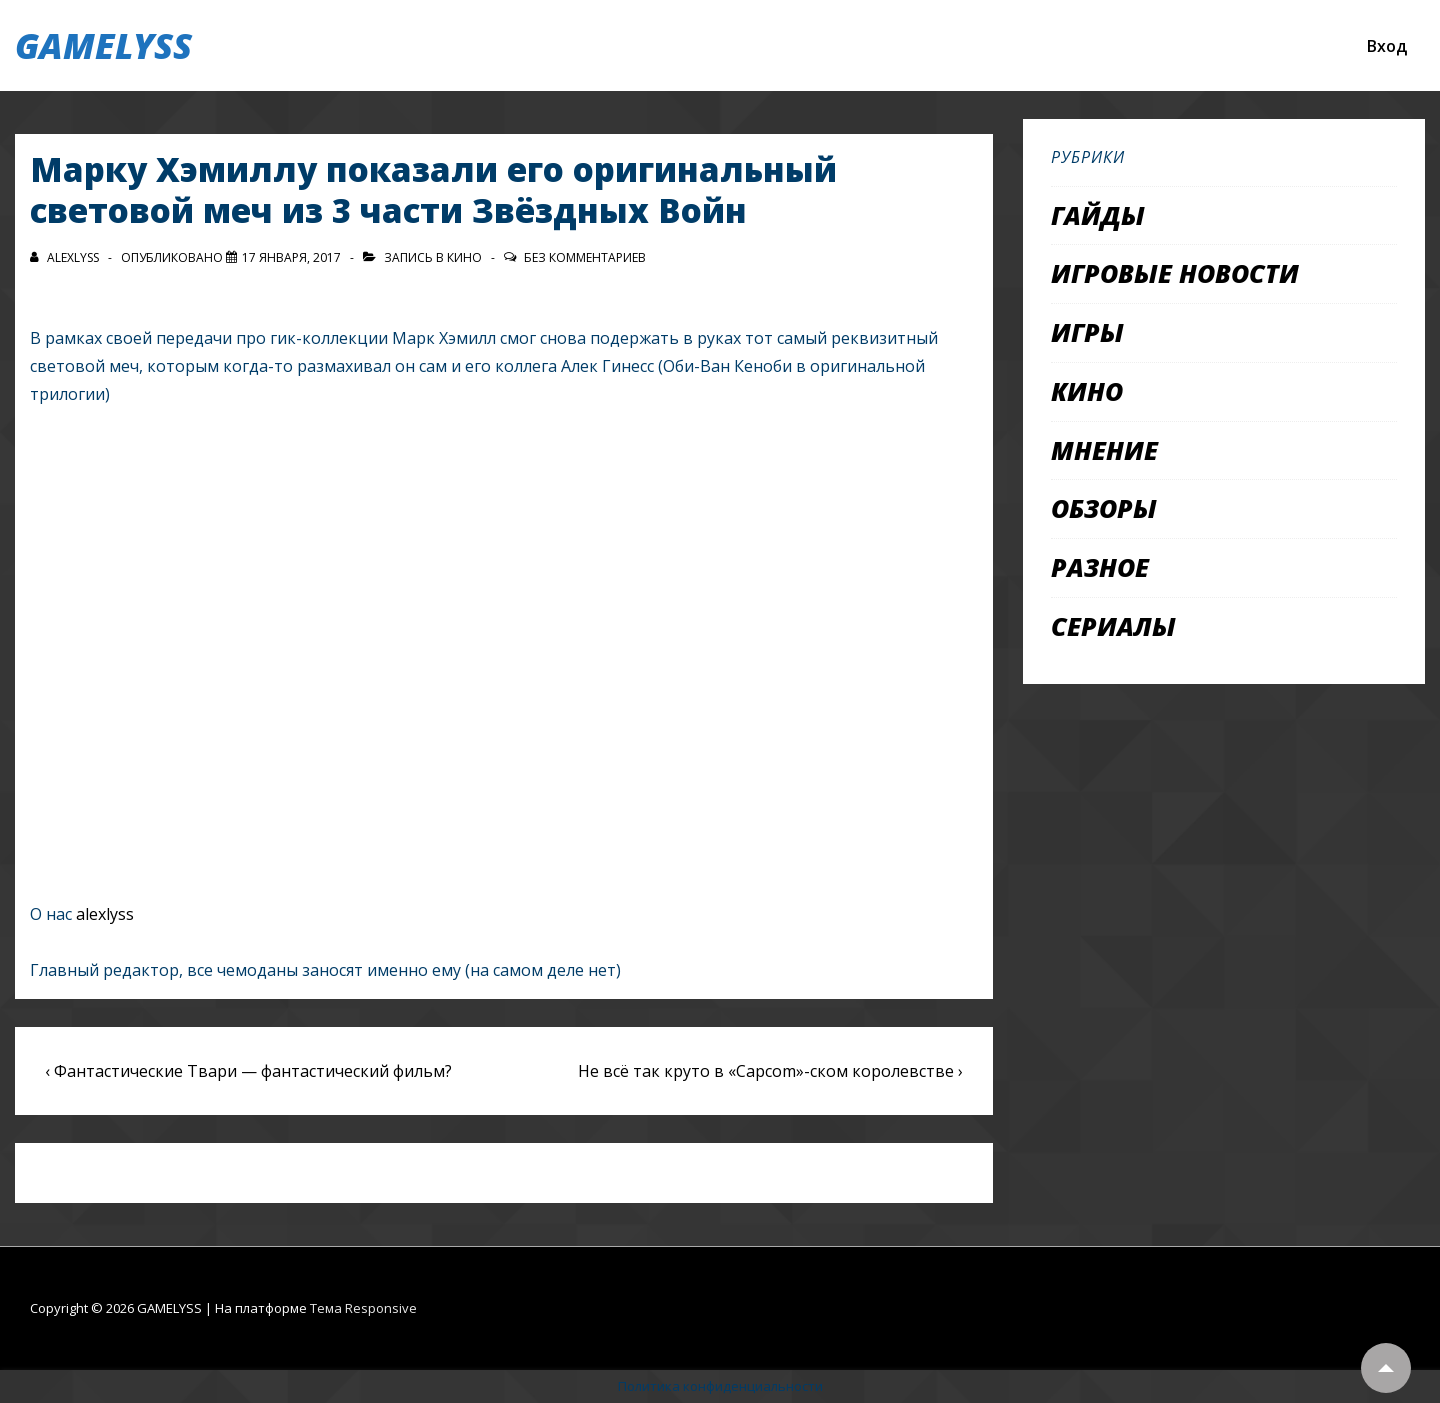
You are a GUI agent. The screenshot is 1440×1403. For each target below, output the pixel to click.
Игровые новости (1175, 273)
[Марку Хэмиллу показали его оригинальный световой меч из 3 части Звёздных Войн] (291, 257)
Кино (464, 257)
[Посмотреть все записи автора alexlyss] (66, 257)
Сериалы (1113, 626)
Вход (1387, 46)
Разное (1100, 567)
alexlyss (105, 914)
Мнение (1104, 450)
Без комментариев (585, 257)
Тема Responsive (363, 1308)
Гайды (1098, 215)
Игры (1087, 332)
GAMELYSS (103, 45)
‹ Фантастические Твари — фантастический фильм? (248, 1071)
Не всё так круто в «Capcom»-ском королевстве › (770, 1071)
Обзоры (1104, 508)
